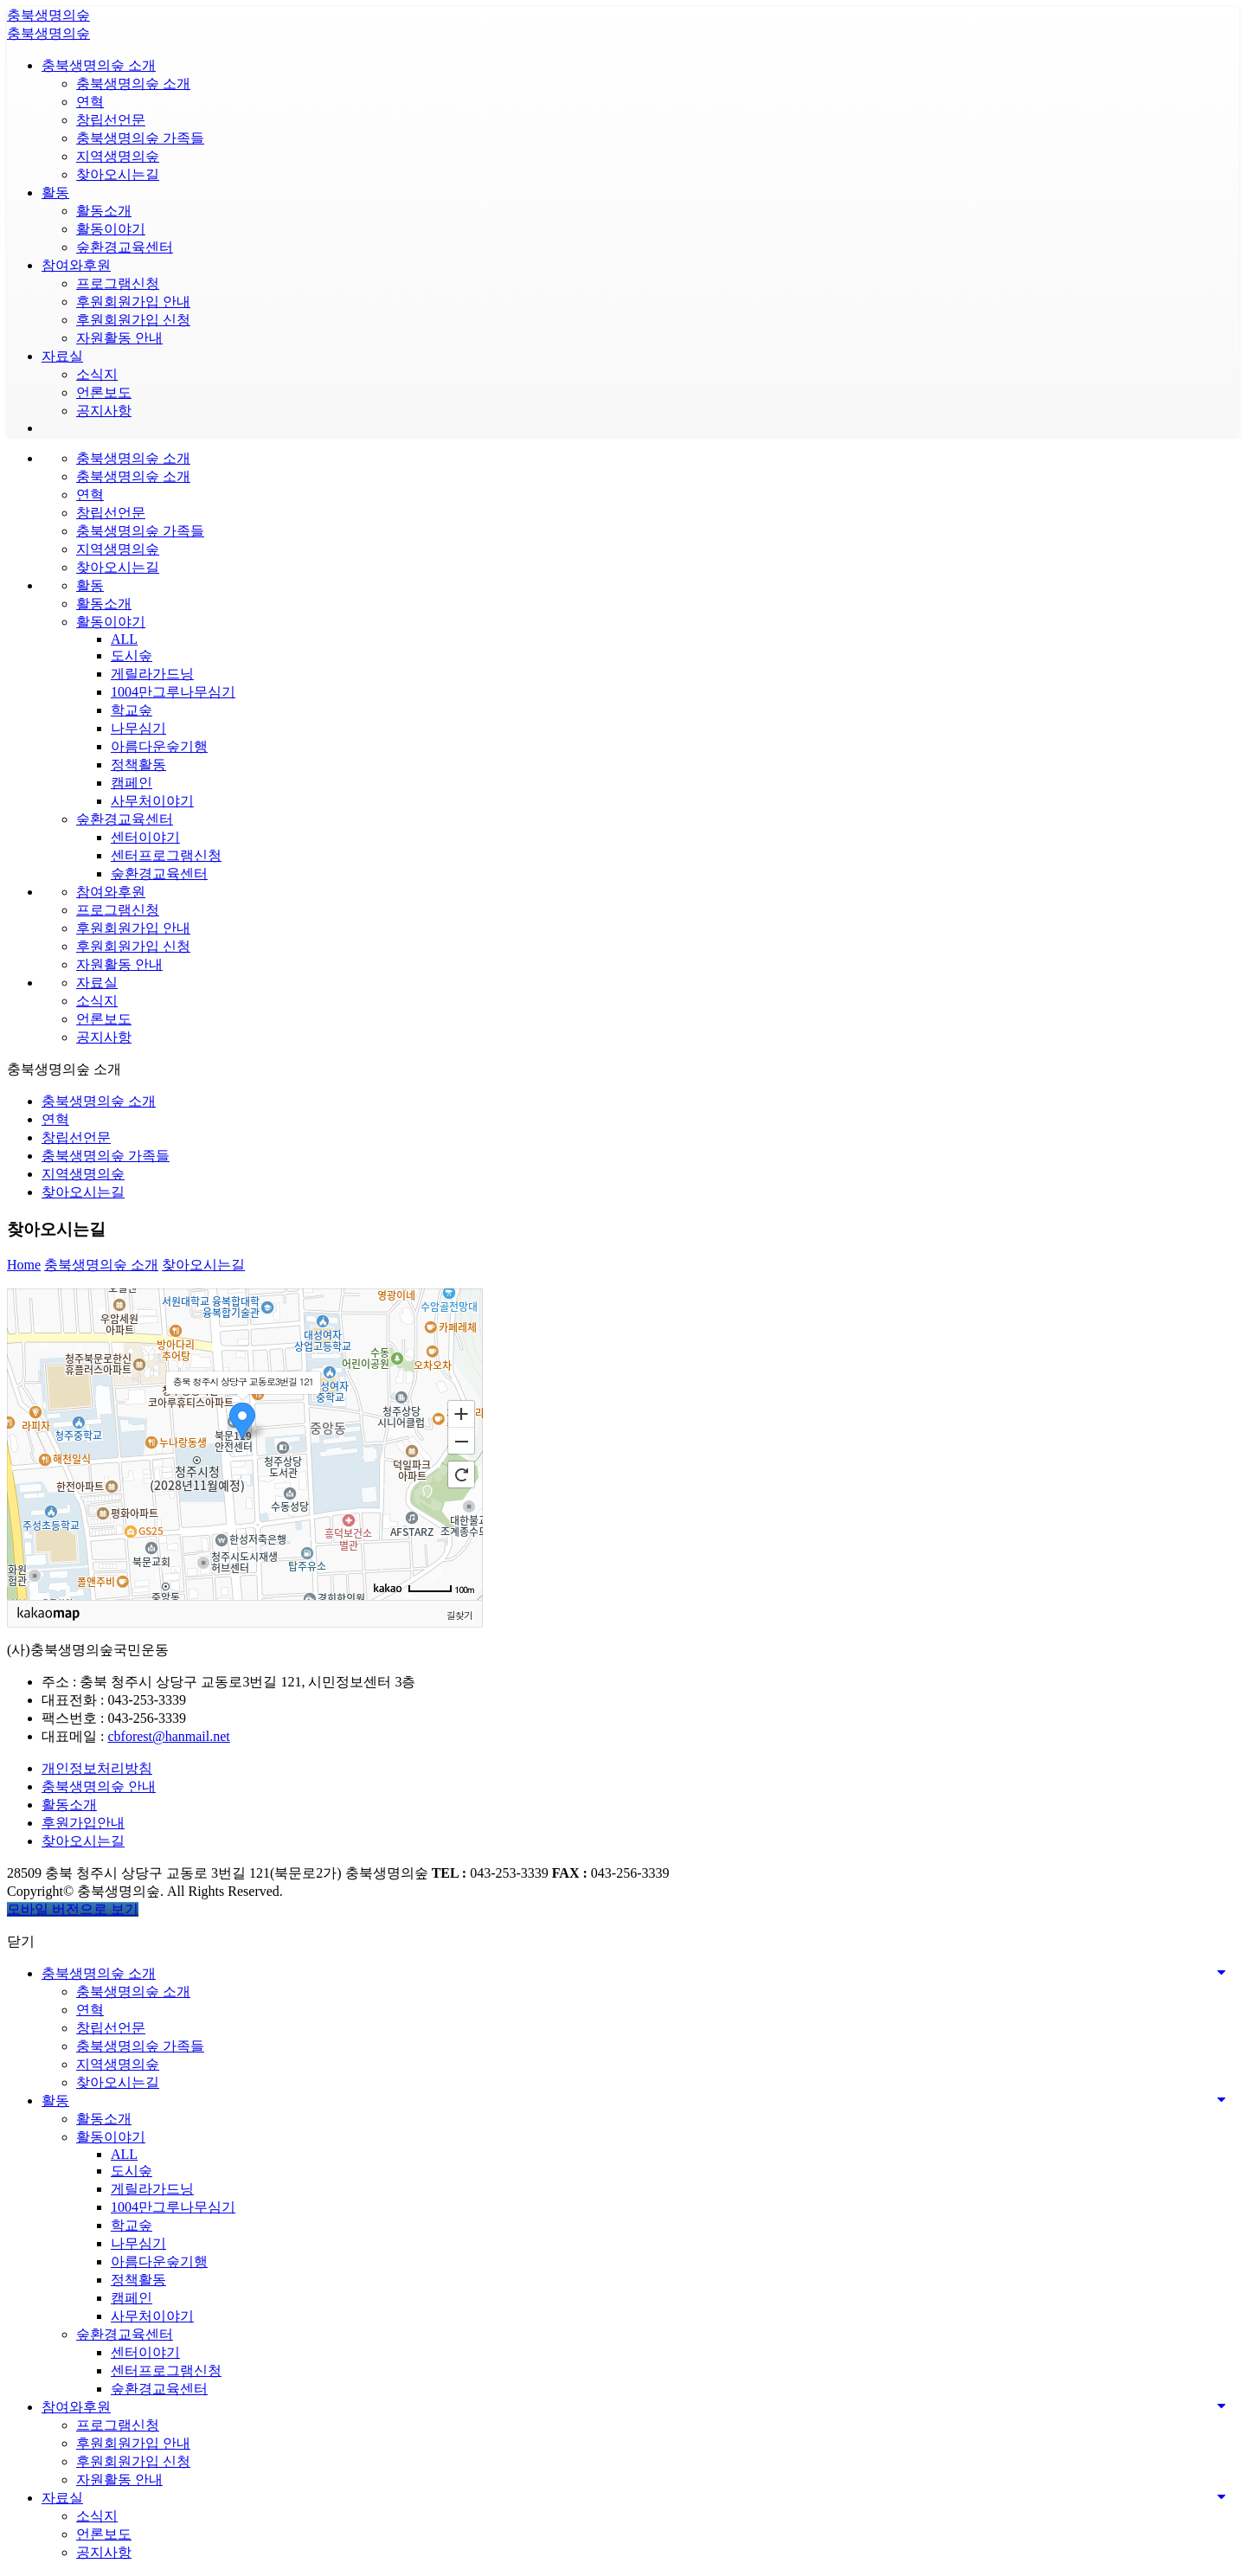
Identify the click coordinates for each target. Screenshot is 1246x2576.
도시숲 (131, 655)
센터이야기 (145, 837)
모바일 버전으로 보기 (72, 1909)
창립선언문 (110, 119)
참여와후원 (76, 265)
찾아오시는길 (117, 174)
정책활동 (138, 764)
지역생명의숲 (117, 156)
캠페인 (131, 782)
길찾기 (459, 1615)
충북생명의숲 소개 (99, 65)
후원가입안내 (83, 1822)
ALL (124, 639)
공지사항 (104, 410)
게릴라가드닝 (152, 673)
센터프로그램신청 (166, 855)
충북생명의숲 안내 (99, 1786)
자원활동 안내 (119, 338)
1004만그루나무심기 (173, 691)
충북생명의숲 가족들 (140, 138)
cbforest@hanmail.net (168, 1736)
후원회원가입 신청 (133, 319)
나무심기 (138, 728)
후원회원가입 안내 (133, 301)
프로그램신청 (117, 283)
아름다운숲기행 (159, 746)
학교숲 (131, 710)
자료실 (62, 356)
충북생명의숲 (48, 15)
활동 (55, 192)
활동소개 (104, 210)
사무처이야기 (152, 800)
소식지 (97, 374)
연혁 (90, 101)
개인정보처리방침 (97, 1768)
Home (24, 1264)
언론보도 (104, 392)
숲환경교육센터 (124, 247)
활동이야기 (110, 229)
